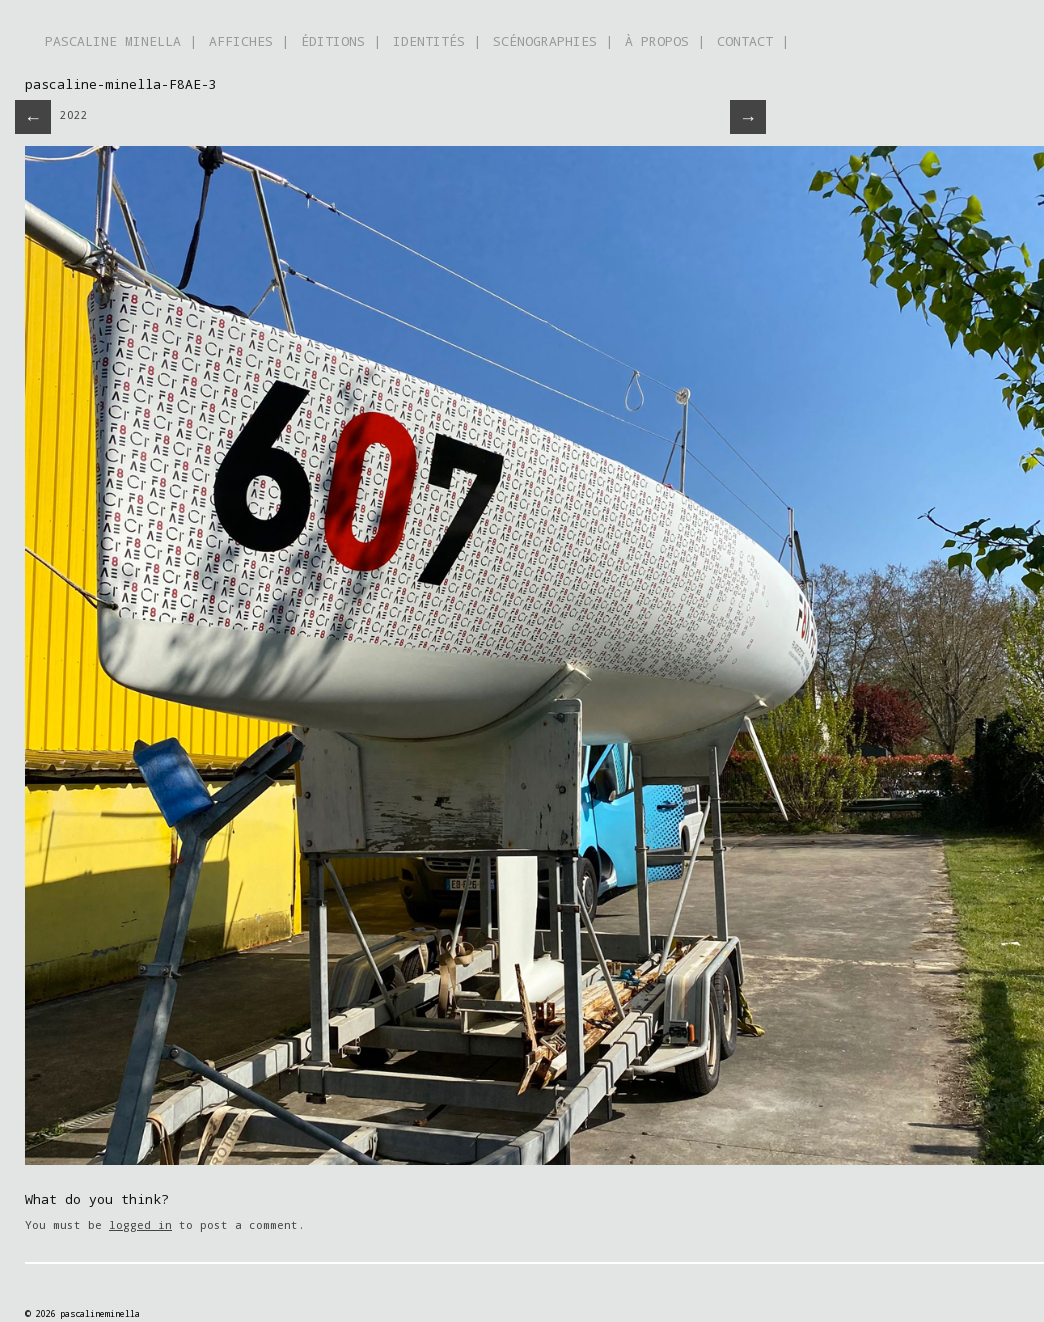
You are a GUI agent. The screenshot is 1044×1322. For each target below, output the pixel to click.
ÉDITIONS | (341, 41)
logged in (140, 1224)
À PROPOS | (665, 41)
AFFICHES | (249, 41)
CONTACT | (753, 41)
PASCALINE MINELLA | (121, 41)
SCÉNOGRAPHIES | (553, 41)
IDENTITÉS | (437, 41)
